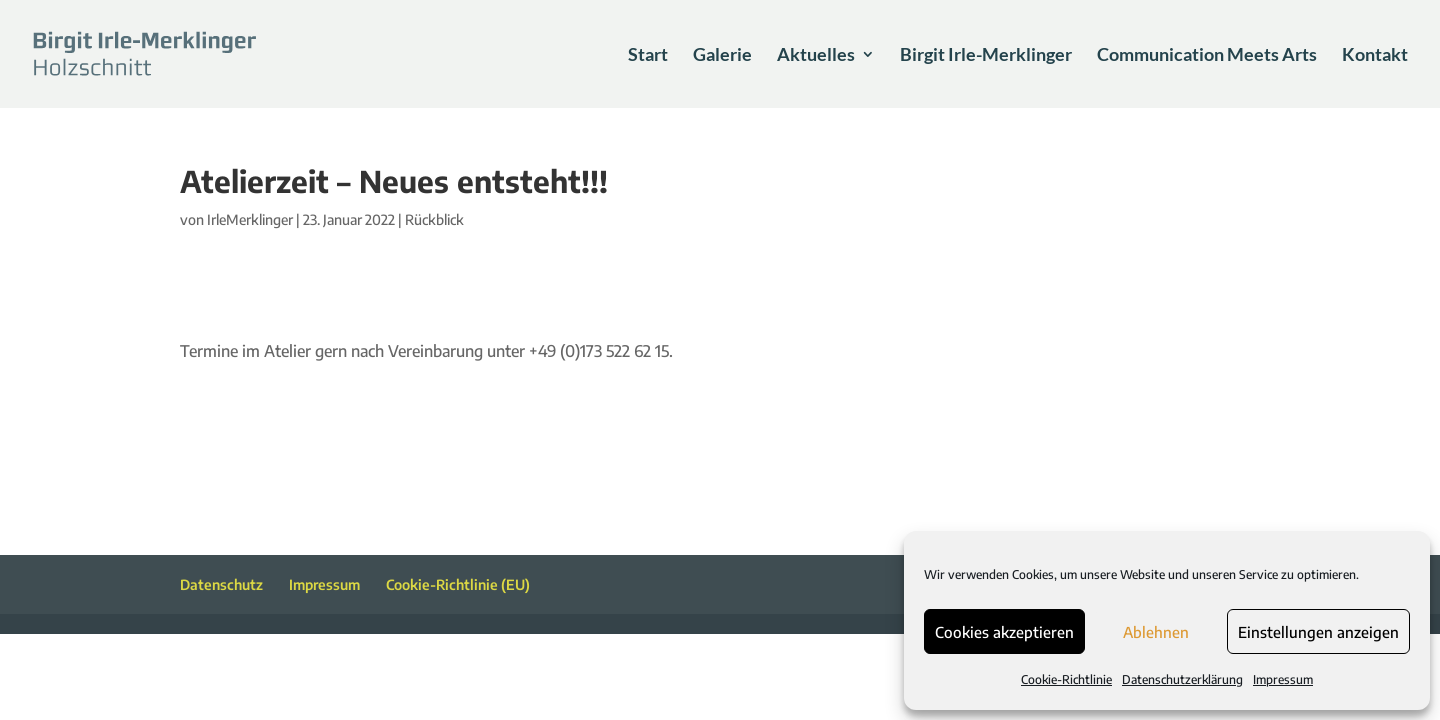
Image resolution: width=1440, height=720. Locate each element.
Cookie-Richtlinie (1066, 679)
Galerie (722, 56)
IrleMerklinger (250, 219)
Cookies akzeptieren (1004, 632)
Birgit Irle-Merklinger (986, 56)
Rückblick (434, 219)
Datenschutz (221, 584)
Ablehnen (1156, 632)
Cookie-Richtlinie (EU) (458, 584)
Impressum (1283, 679)
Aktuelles (816, 56)
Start (648, 56)
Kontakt (1375, 56)
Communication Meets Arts (1207, 56)
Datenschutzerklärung (1182, 679)
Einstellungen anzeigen (1318, 632)
